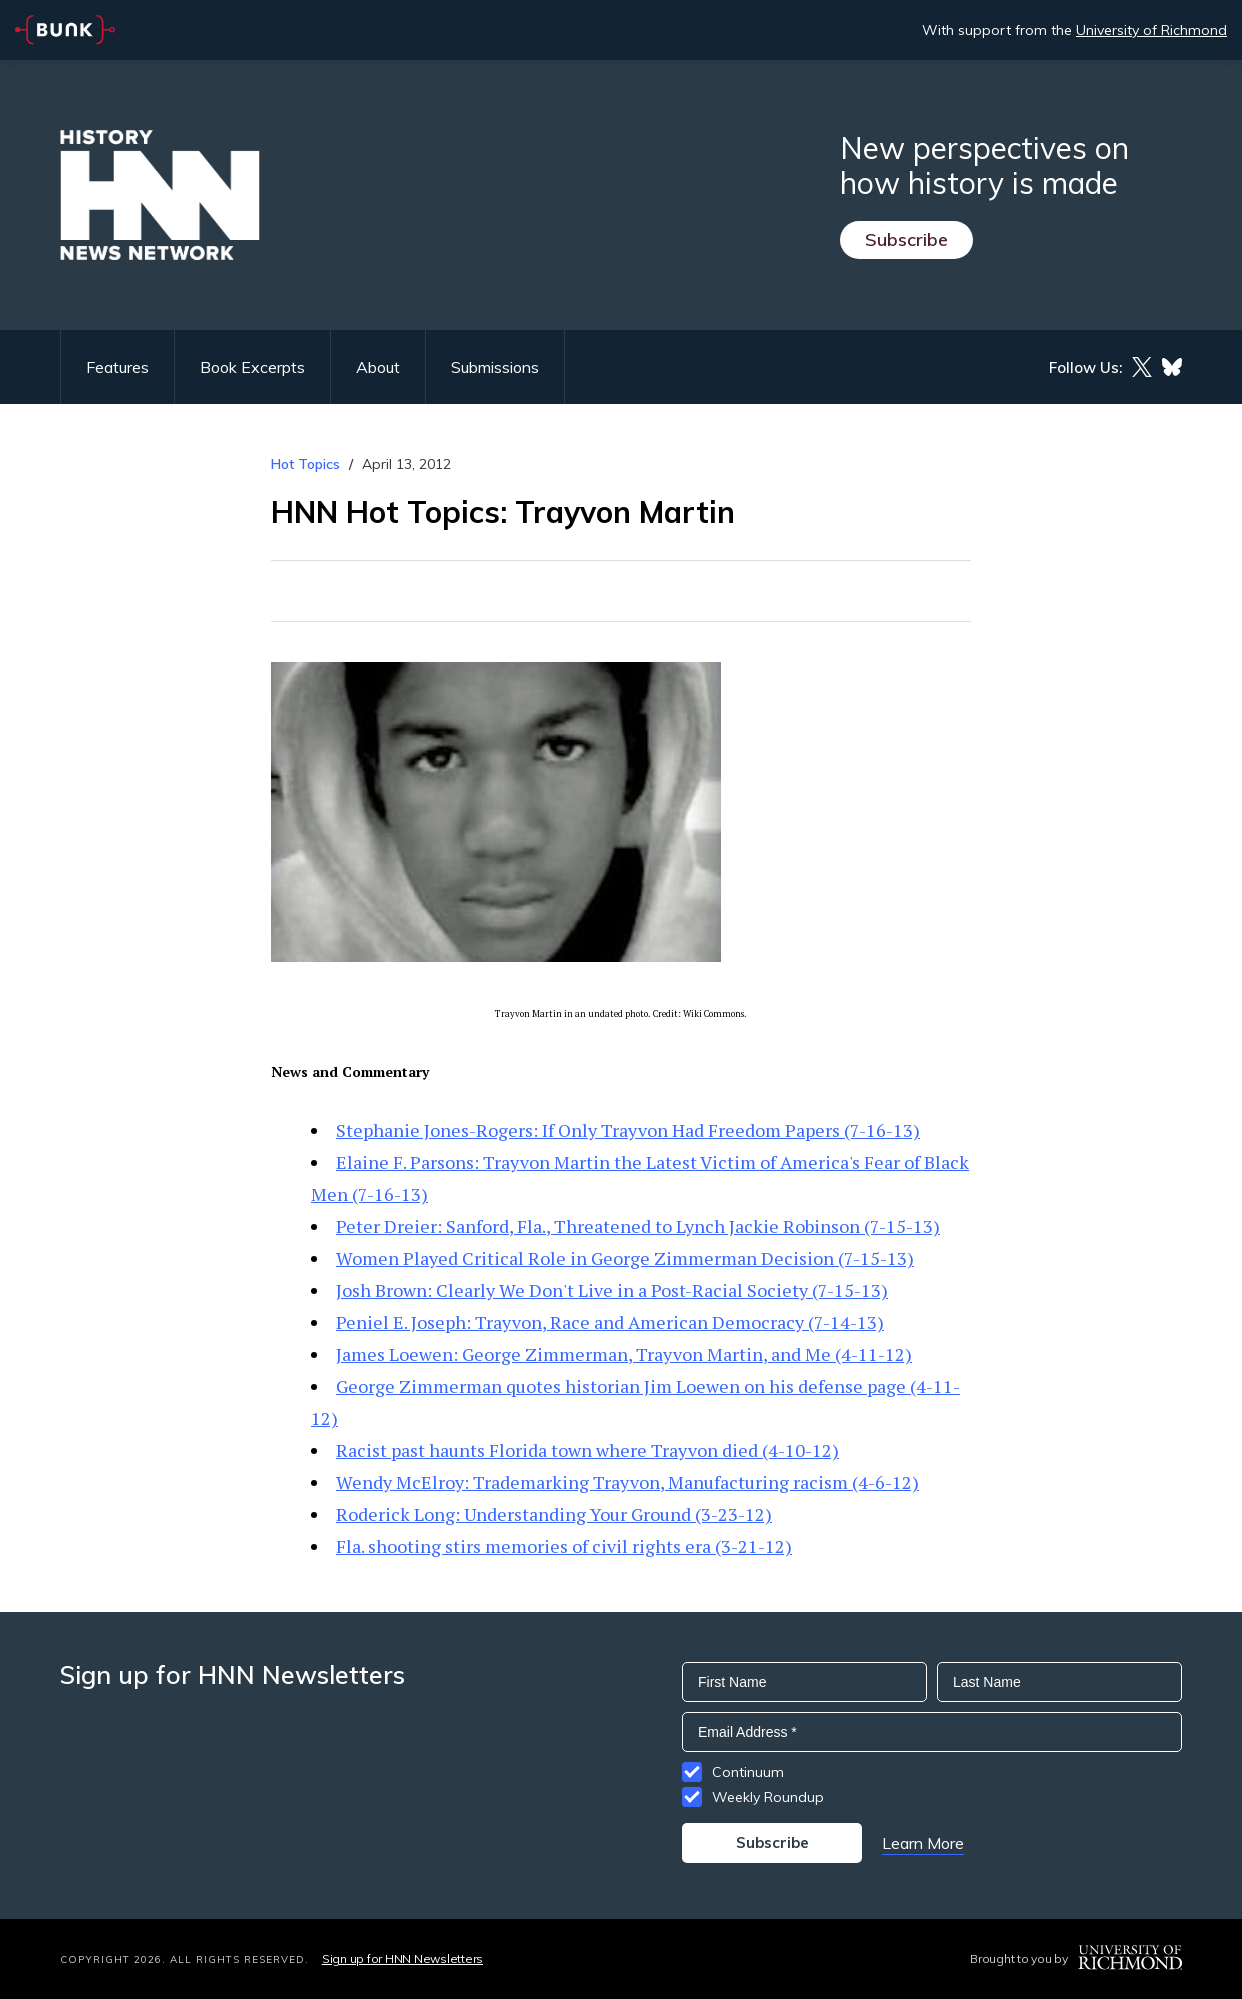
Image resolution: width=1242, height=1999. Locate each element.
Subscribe (906, 239)
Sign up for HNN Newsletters (402, 1958)
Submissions (495, 367)
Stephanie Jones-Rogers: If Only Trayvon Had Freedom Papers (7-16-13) (628, 1130)
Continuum (748, 1772)
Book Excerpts (252, 367)
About (378, 367)
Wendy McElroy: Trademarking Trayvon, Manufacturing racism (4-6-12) (627, 1482)
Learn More (923, 1843)
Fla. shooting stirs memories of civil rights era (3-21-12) (564, 1546)
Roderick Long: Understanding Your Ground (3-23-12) (554, 1514)
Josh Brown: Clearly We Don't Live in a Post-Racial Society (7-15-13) (612, 1290)
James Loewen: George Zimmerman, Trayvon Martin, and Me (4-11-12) (624, 1354)
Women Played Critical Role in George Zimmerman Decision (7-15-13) (625, 1258)
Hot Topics (305, 464)
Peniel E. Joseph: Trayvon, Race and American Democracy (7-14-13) (610, 1322)
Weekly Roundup (768, 1797)
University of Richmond (1151, 30)
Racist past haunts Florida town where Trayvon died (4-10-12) (587, 1450)
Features (117, 367)
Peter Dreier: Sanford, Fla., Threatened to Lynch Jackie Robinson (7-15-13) (638, 1226)
